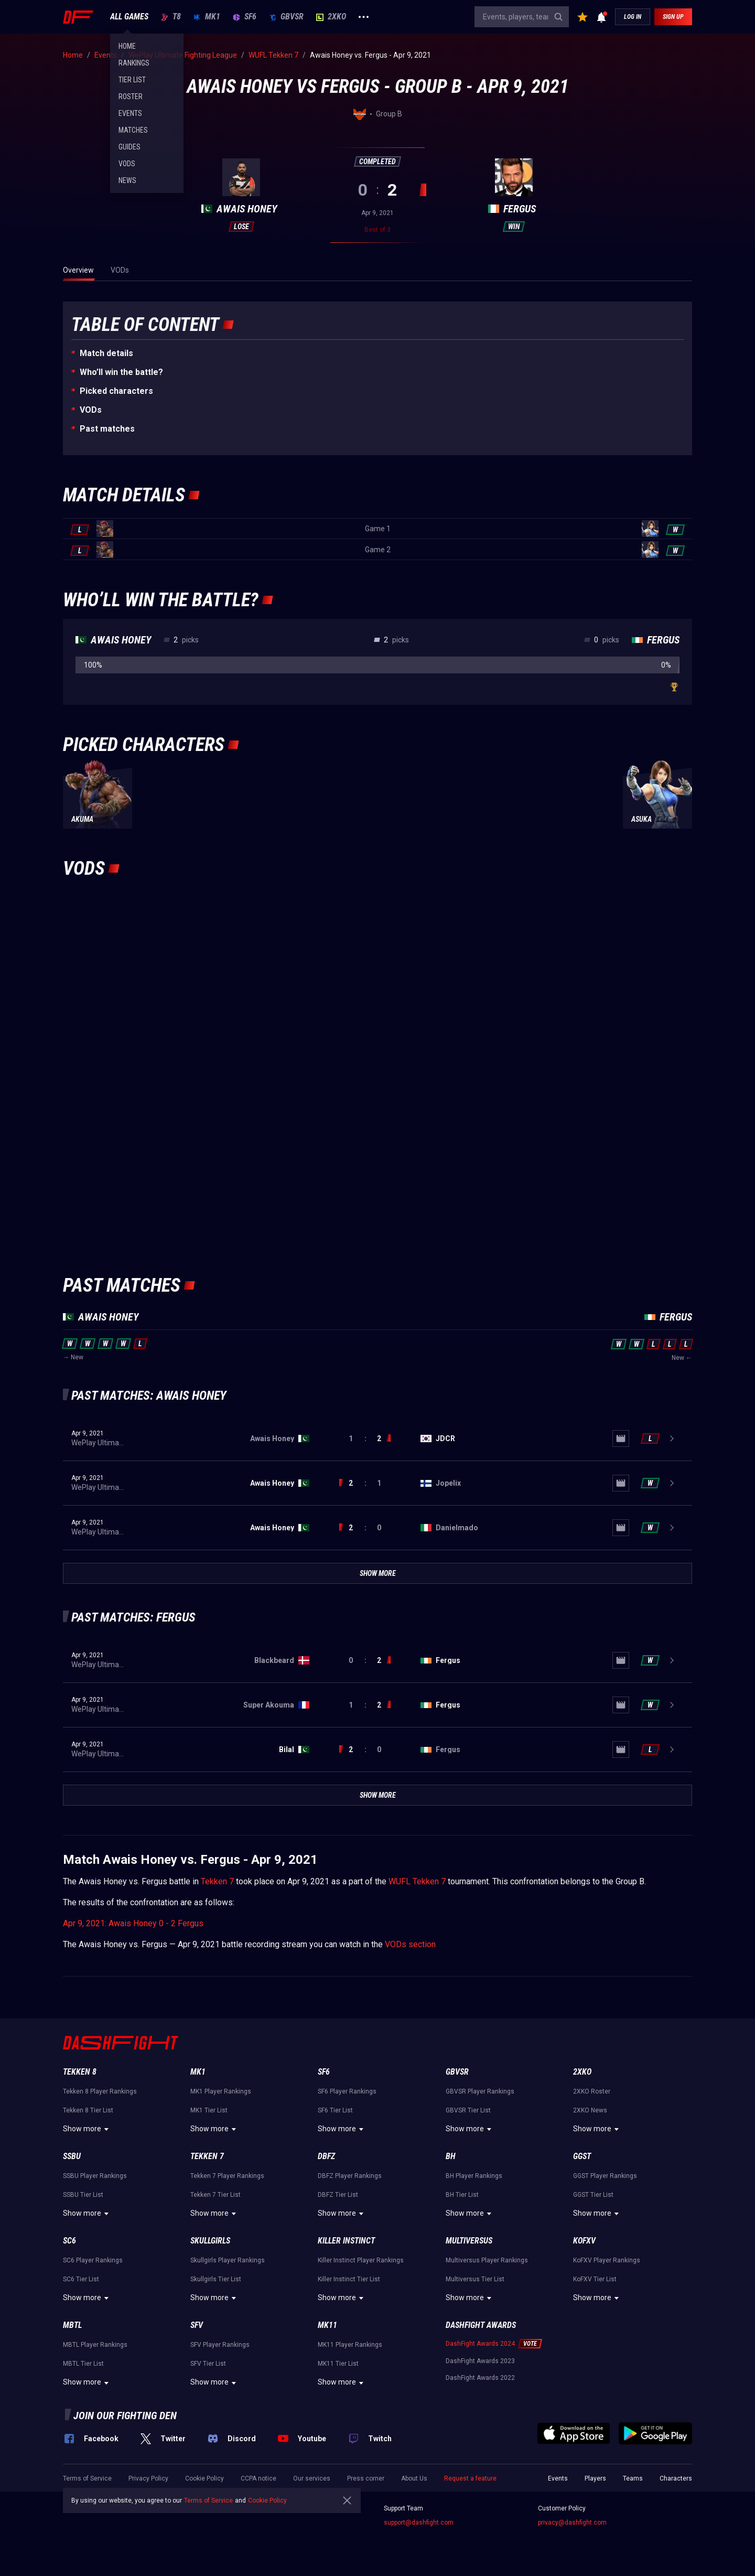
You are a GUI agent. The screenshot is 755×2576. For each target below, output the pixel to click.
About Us (414, 2478)
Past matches (107, 429)
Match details (106, 353)
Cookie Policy (204, 2478)
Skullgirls (210, 2241)
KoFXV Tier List (595, 2279)
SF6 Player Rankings (347, 2091)
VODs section (410, 1944)
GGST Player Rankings (605, 2176)
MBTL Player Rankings (95, 2344)
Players (595, 2478)
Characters (676, 2478)
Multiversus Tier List (475, 2279)
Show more (87, 2129)
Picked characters (116, 391)
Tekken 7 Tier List (215, 2194)
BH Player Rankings (474, 2176)
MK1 (206, 17)
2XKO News (590, 2110)
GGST (582, 2156)
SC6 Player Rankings (93, 2260)
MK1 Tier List (209, 2110)
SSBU (72, 2156)
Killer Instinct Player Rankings (361, 2260)
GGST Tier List (593, 2194)
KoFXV (584, 2241)
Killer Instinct (346, 2241)
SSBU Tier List (83, 2194)
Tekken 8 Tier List (88, 2110)
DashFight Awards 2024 (480, 2343)
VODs (91, 410)
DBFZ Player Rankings (350, 2176)
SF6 (244, 17)
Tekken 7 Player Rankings (227, 2176)
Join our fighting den (125, 2415)
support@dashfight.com (419, 2522)
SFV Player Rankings (220, 2344)
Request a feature (470, 2478)
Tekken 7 (217, 1881)
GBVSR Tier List (468, 2110)
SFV (196, 2325)
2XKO (331, 17)
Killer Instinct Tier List (349, 2279)
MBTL (72, 2325)
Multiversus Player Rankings (487, 2260)
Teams (633, 2478)
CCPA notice (258, 2478)
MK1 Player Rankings (220, 2091)
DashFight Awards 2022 (480, 2377)
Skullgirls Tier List (215, 2279)
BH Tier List (462, 2194)
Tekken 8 (79, 2072)
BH (451, 2156)
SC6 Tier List (81, 2279)
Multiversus (469, 2241)
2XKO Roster (591, 2091)
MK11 (327, 2325)
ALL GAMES (129, 17)
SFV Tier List (208, 2363)
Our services (311, 2478)
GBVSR (286, 17)
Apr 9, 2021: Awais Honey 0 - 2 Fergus (133, 1923)
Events (558, 2478)
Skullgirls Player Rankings (227, 2260)
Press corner (365, 2478)
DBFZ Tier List (338, 2194)
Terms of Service (87, 2478)
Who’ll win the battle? (121, 372)
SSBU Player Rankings (95, 2176)
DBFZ (326, 2156)
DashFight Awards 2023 (480, 2361)
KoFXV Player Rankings (606, 2260)
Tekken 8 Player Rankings (100, 2091)
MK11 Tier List (338, 2363)
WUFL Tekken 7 (417, 1881)
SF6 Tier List (335, 2110)
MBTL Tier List (83, 2363)
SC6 (69, 2241)
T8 (171, 17)
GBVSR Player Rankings (480, 2091)
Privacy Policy (148, 2478)
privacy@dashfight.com (572, 2522)
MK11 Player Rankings (350, 2344)
